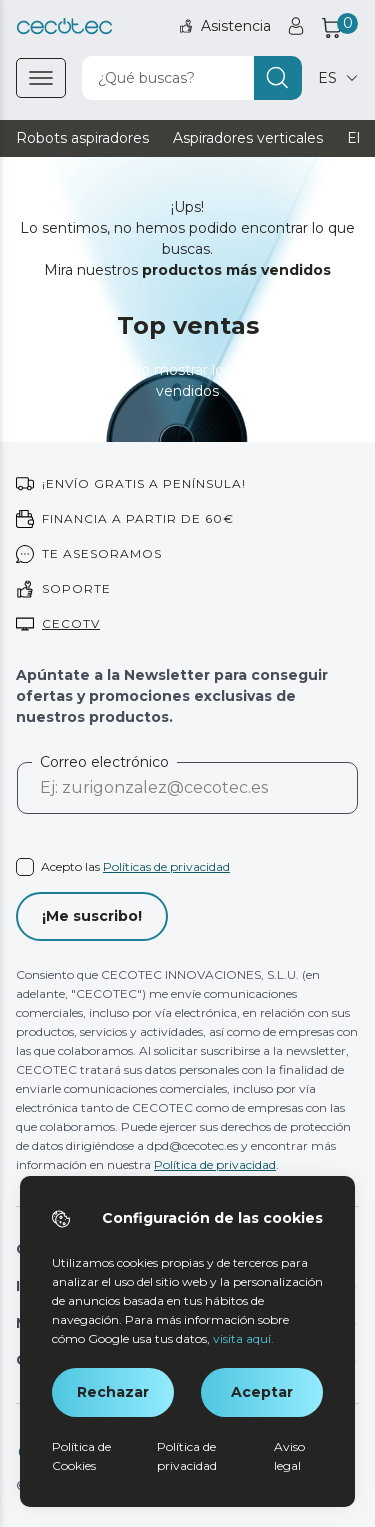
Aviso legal (289, 1456)
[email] (187, 796)
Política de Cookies (81, 1456)
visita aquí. (243, 1338)
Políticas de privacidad (166, 866)
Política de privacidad (215, 1164)
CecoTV (71, 623)
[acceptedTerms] (187, 866)
